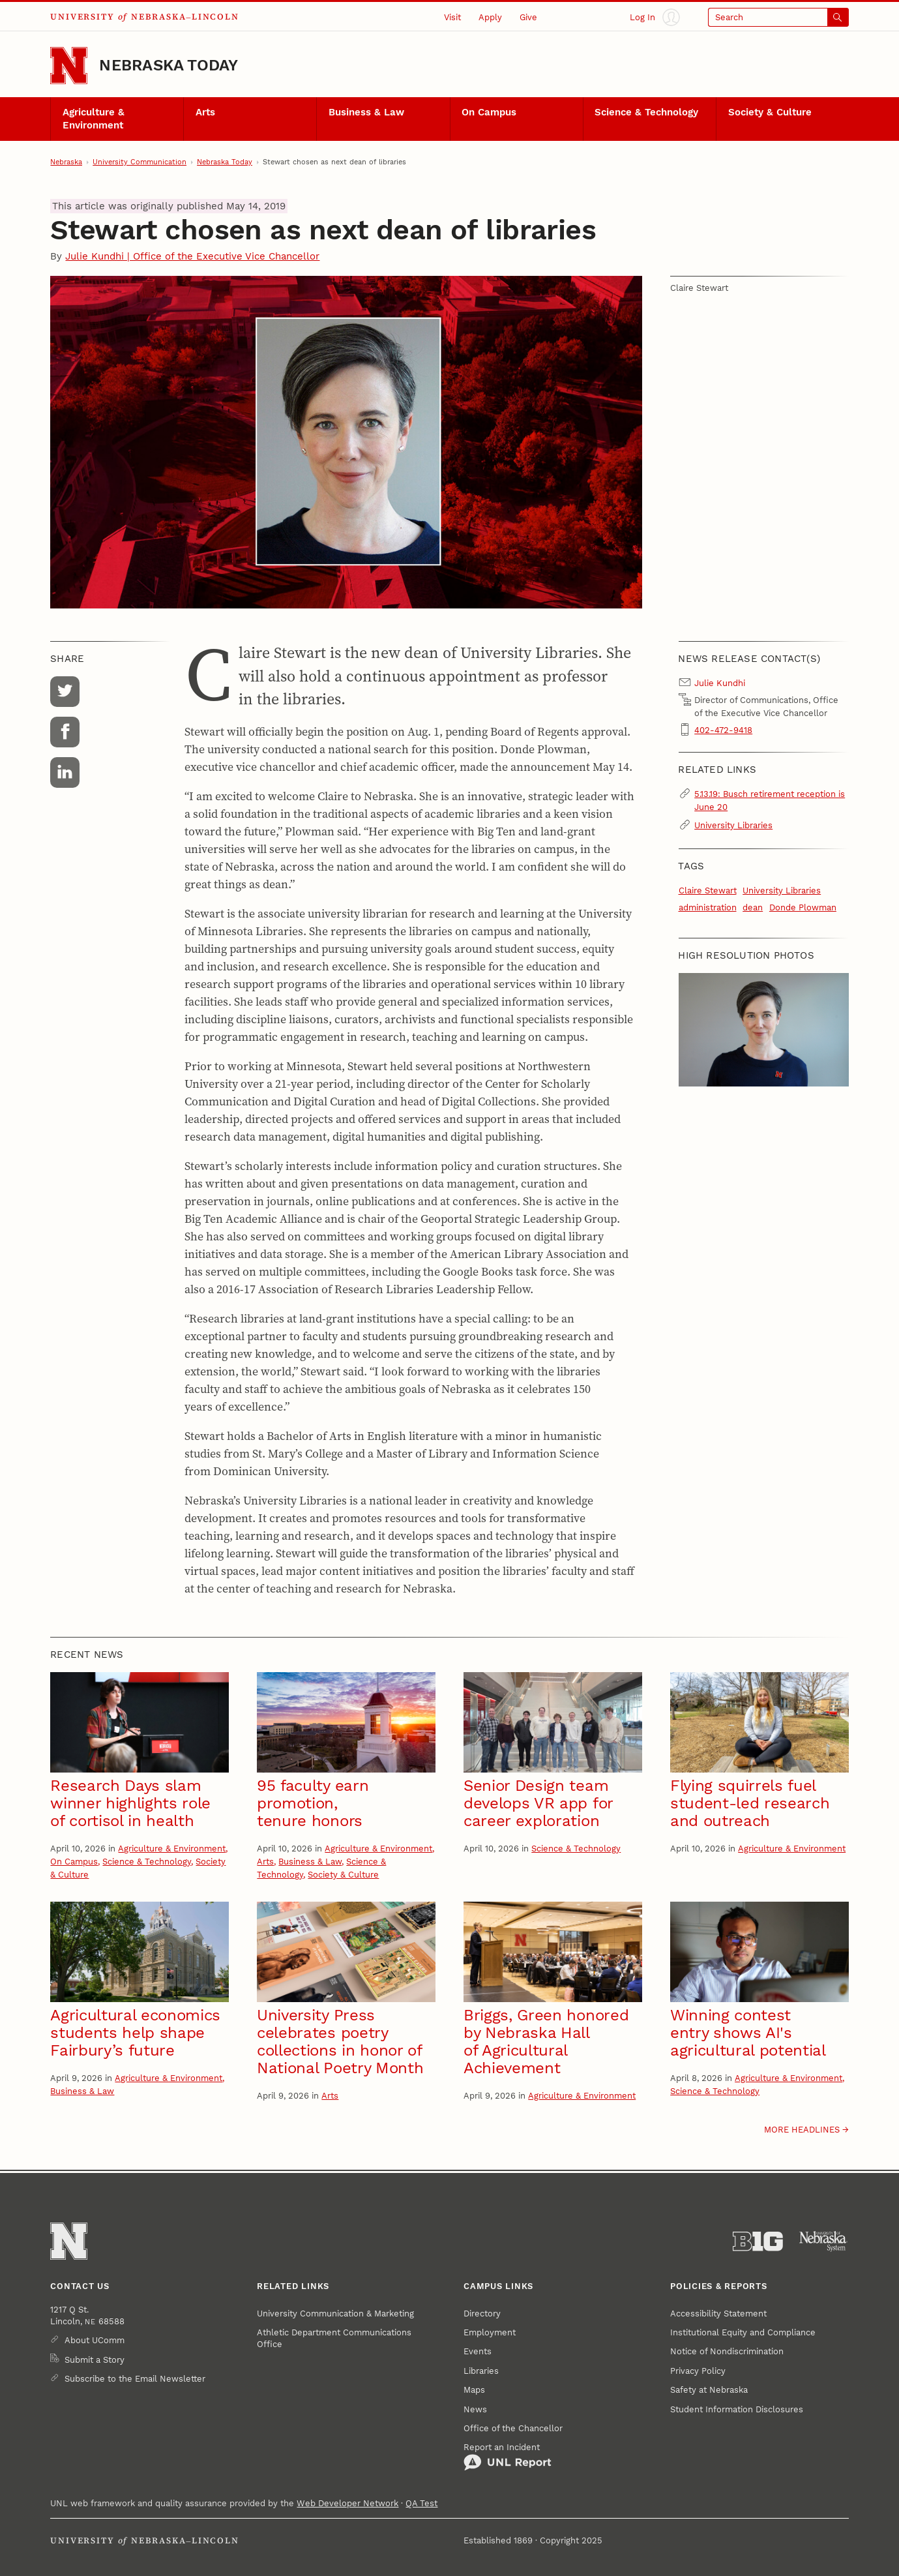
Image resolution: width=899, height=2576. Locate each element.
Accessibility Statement (718, 2313)
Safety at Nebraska (709, 2389)
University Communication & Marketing (335, 2313)
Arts (205, 112)
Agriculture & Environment (94, 118)
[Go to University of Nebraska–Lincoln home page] (68, 65)
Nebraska (66, 161)
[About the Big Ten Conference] (758, 2241)
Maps (474, 2389)
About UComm (95, 2340)
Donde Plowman (802, 907)
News (475, 2409)
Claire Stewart (708, 890)
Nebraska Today (168, 65)
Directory (482, 2313)
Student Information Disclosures (736, 2409)
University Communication (139, 161)
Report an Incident (508, 2457)
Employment (490, 2332)
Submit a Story (95, 2359)
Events (478, 2351)
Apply (490, 17)
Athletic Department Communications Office (334, 2338)
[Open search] (778, 17)
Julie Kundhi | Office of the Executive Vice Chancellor (192, 256)
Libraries (481, 2370)
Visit (452, 17)
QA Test (421, 2503)
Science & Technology (646, 112)
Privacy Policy (698, 2370)
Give (528, 17)
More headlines (802, 2129)
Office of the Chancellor (513, 2428)
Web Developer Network (347, 2503)
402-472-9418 (723, 730)
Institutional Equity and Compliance (743, 2332)
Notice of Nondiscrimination (727, 2351)
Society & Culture (770, 112)
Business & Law (366, 112)
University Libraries (733, 825)
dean (753, 907)
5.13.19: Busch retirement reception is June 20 (769, 800)
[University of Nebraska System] (824, 2241)
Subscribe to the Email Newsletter (135, 2378)
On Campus (489, 112)
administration (708, 907)
